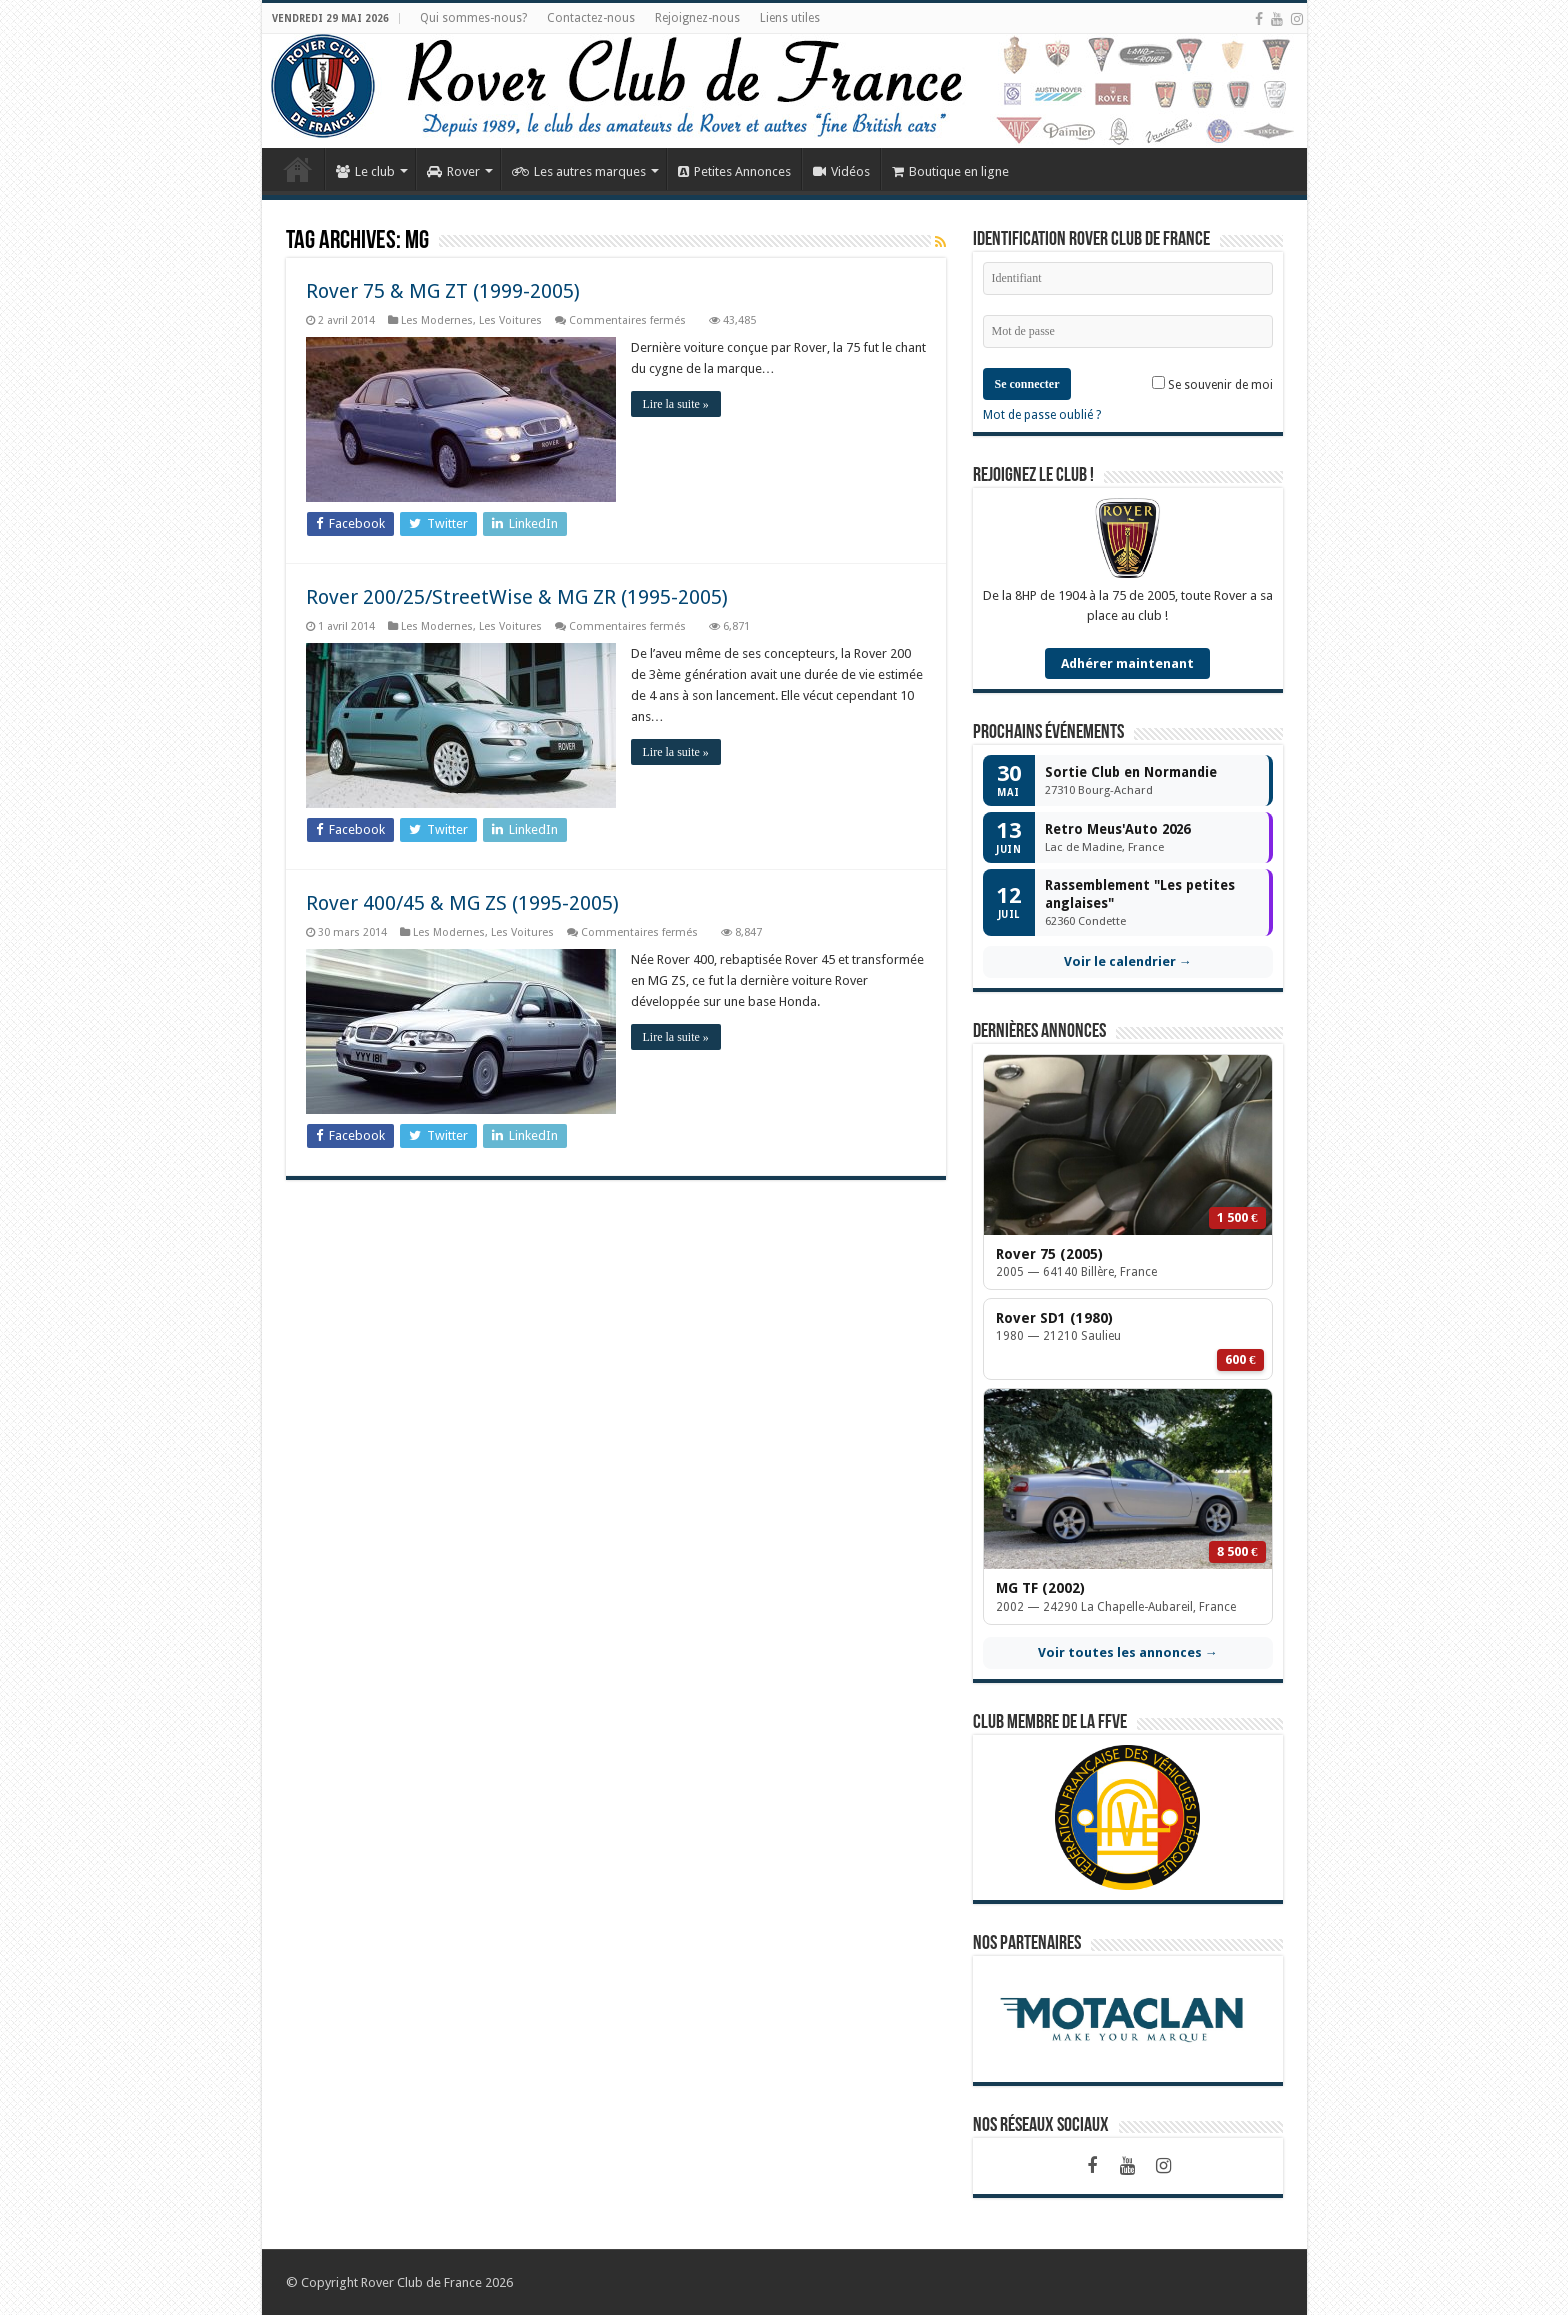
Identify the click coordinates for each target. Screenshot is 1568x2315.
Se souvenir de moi (1212, 384)
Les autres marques (579, 171)
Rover (453, 171)
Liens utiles (790, 18)
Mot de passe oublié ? (1042, 415)
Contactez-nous (591, 18)
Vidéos (841, 171)
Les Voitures (510, 320)
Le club (365, 171)
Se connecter (1027, 384)
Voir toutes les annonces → (1128, 1652)
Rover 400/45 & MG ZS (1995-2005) (462, 903)
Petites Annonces (734, 171)
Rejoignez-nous (697, 18)
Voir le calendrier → (1128, 961)
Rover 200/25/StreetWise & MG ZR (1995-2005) (517, 597)
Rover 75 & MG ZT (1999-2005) (443, 291)
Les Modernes (437, 320)
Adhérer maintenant (1127, 663)
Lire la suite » (676, 404)
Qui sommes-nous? (473, 18)
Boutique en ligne (950, 171)
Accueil (298, 169)
